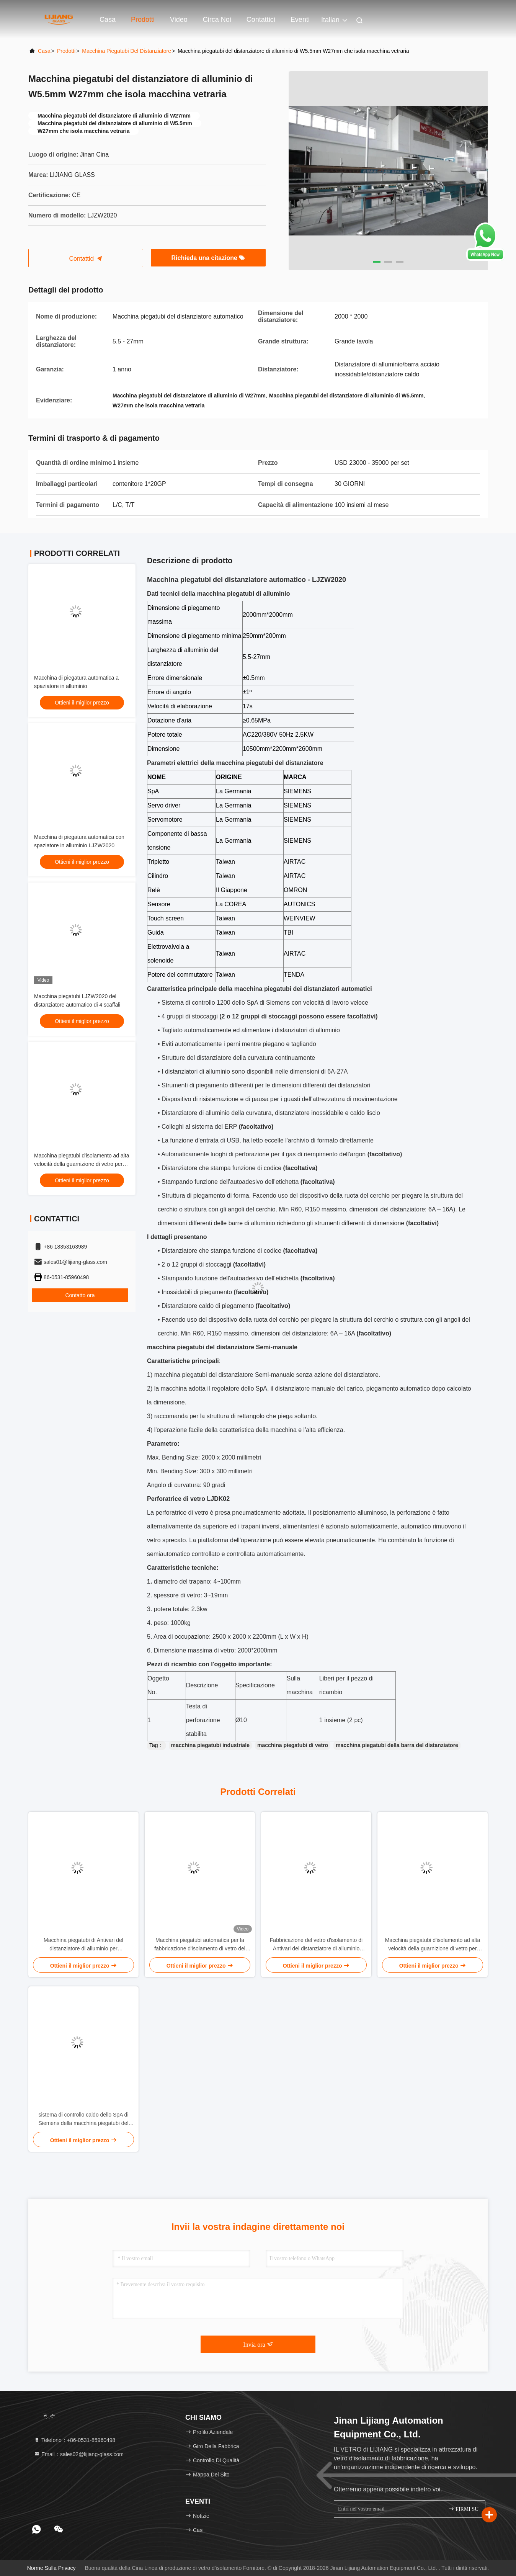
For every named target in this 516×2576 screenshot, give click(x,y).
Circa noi (217, 19)
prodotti (66, 51)
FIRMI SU (463, 2509)
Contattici (261, 19)
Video (179, 19)
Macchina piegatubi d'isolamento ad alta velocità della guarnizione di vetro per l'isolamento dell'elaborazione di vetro (81, 1163)
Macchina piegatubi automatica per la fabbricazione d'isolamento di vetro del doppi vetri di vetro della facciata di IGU (200, 1945)
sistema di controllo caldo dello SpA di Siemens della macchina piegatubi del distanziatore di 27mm (83, 2119)
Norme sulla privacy (51, 2568)
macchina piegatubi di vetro (292, 1745)
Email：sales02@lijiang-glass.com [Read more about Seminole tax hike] (79, 2454)
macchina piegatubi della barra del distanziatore (397, 1745)
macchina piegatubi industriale (210, 1745)
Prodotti (143, 19)
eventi (300, 19)
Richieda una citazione (208, 258)
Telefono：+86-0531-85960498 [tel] (74, 2440)
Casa (108, 19)
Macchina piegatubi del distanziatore (126, 51)
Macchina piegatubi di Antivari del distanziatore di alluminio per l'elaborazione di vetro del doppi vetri (83, 1945)
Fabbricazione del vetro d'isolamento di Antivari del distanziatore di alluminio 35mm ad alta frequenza (316, 1945)
